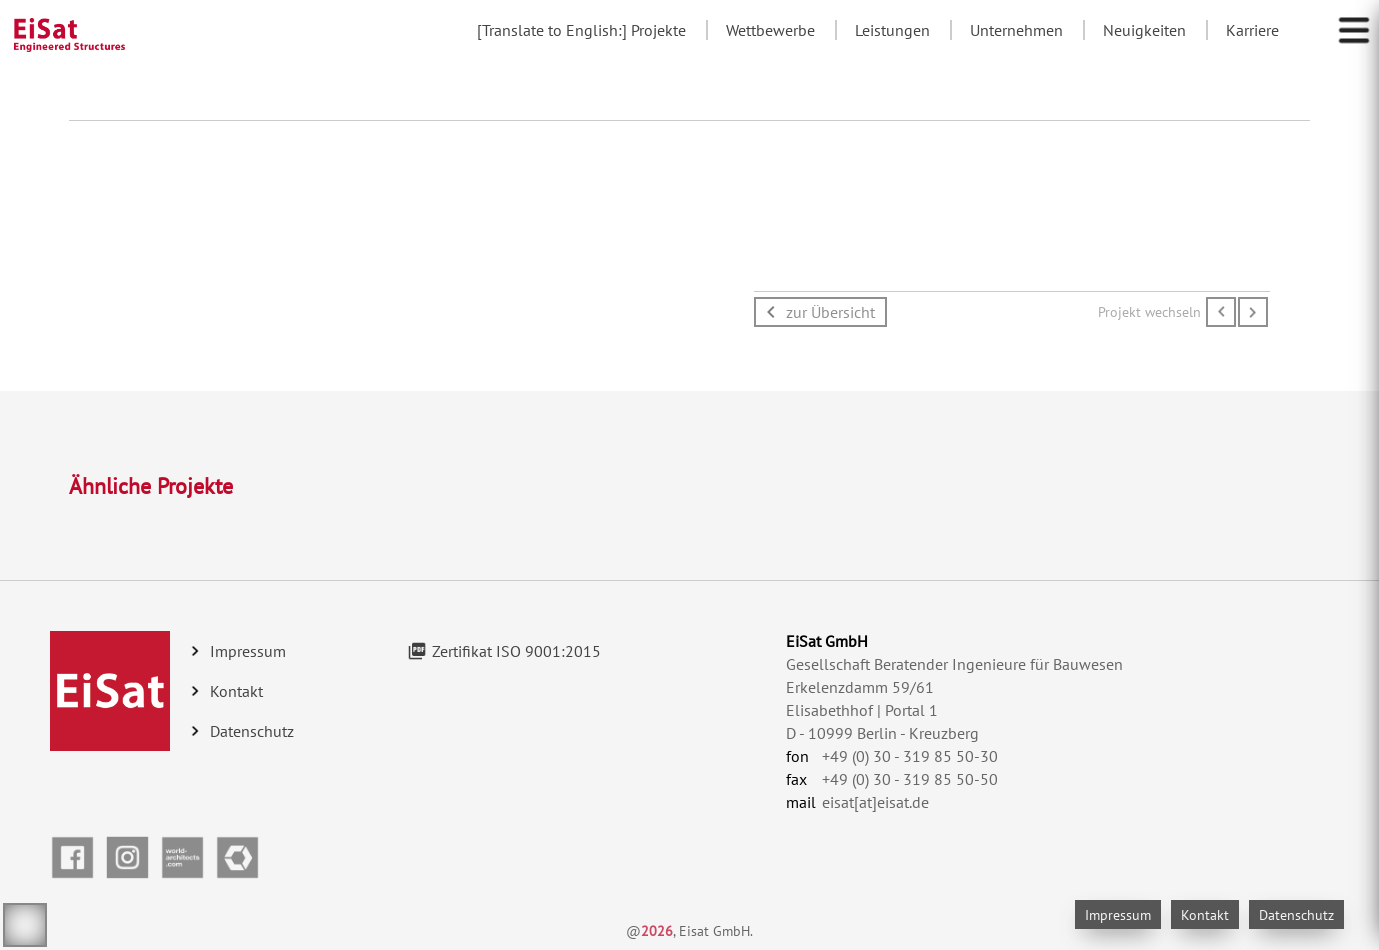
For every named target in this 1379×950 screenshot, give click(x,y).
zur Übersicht (830, 312)
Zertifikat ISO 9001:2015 (516, 651)
